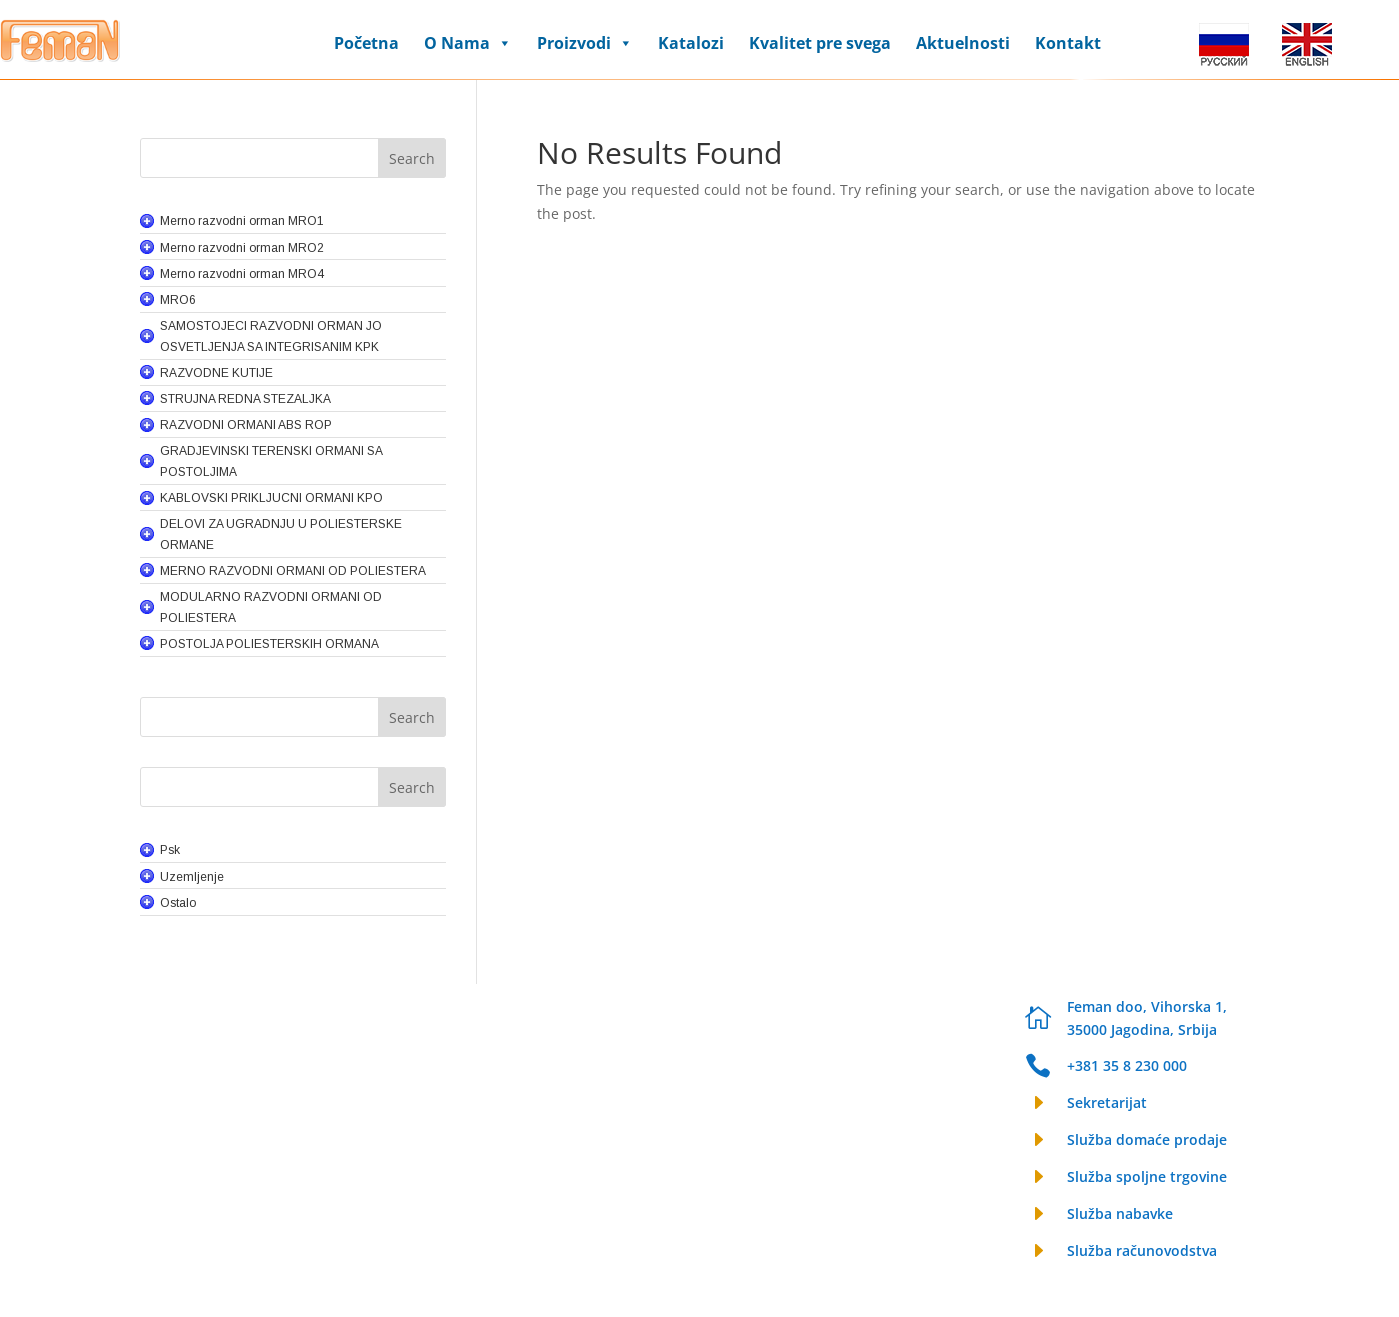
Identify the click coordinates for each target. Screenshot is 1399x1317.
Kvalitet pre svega (820, 43)
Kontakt (1068, 43)
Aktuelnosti (963, 43)
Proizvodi (585, 43)
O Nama (468, 43)
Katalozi (691, 43)
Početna (366, 43)
